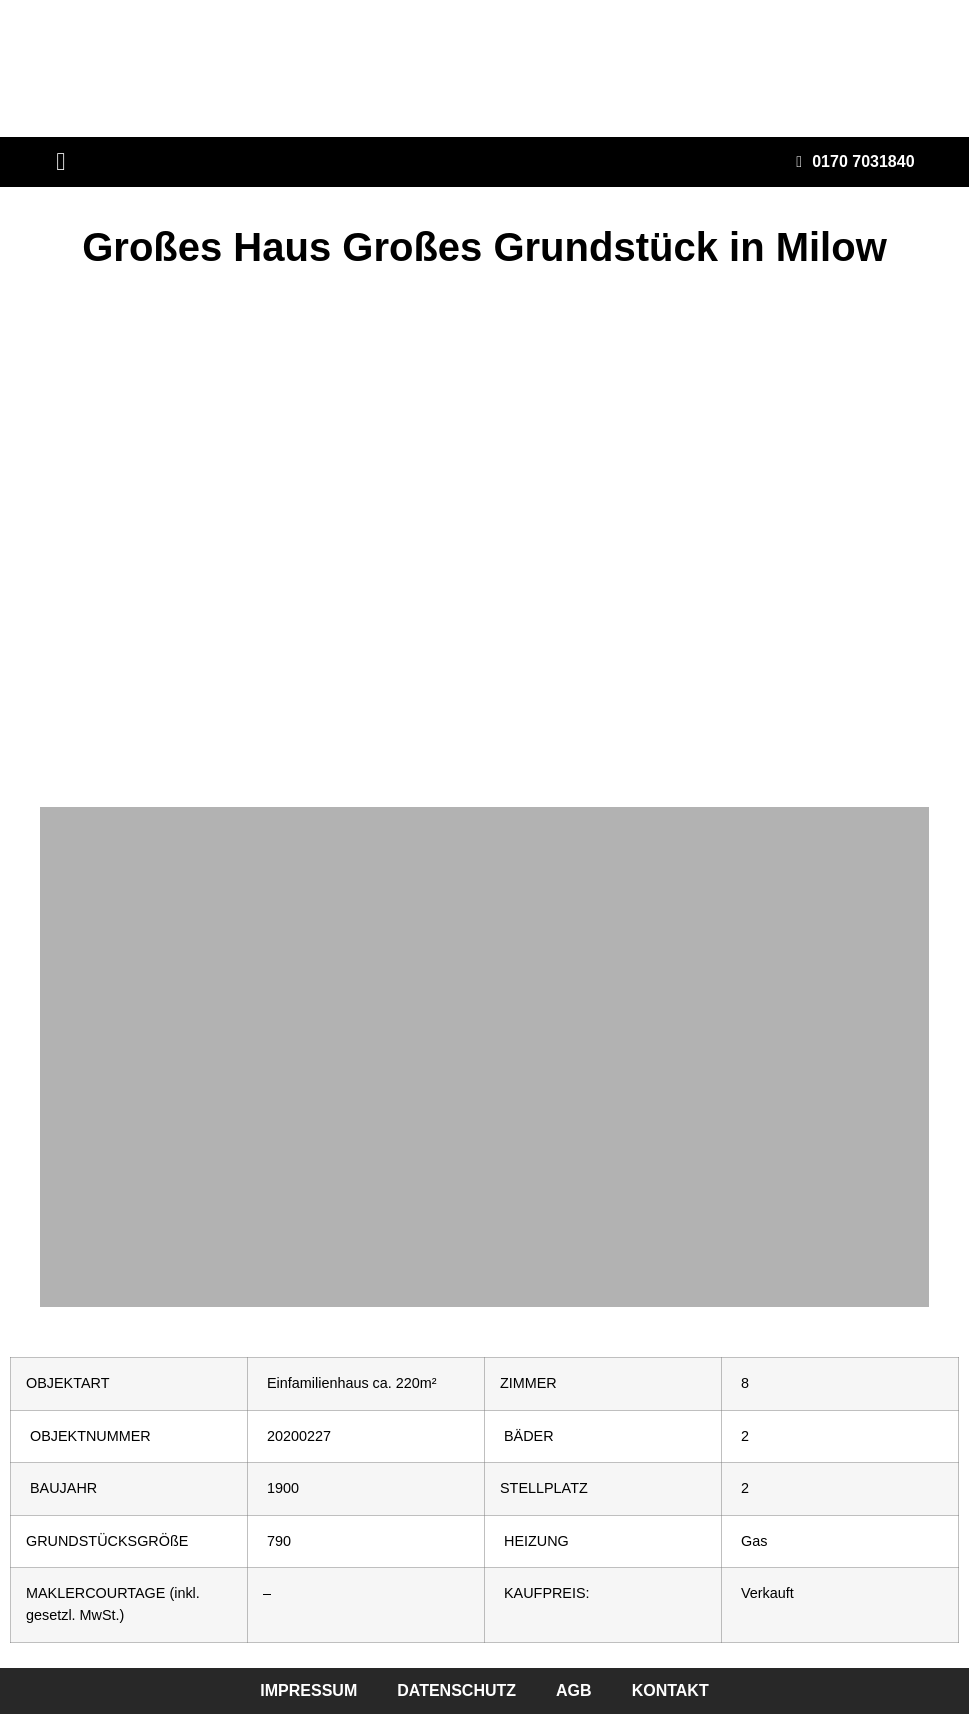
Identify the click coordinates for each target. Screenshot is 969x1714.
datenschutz (456, 1690)
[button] (61, 162)
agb (574, 1690)
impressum (308, 1690)
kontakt (670, 1690)
